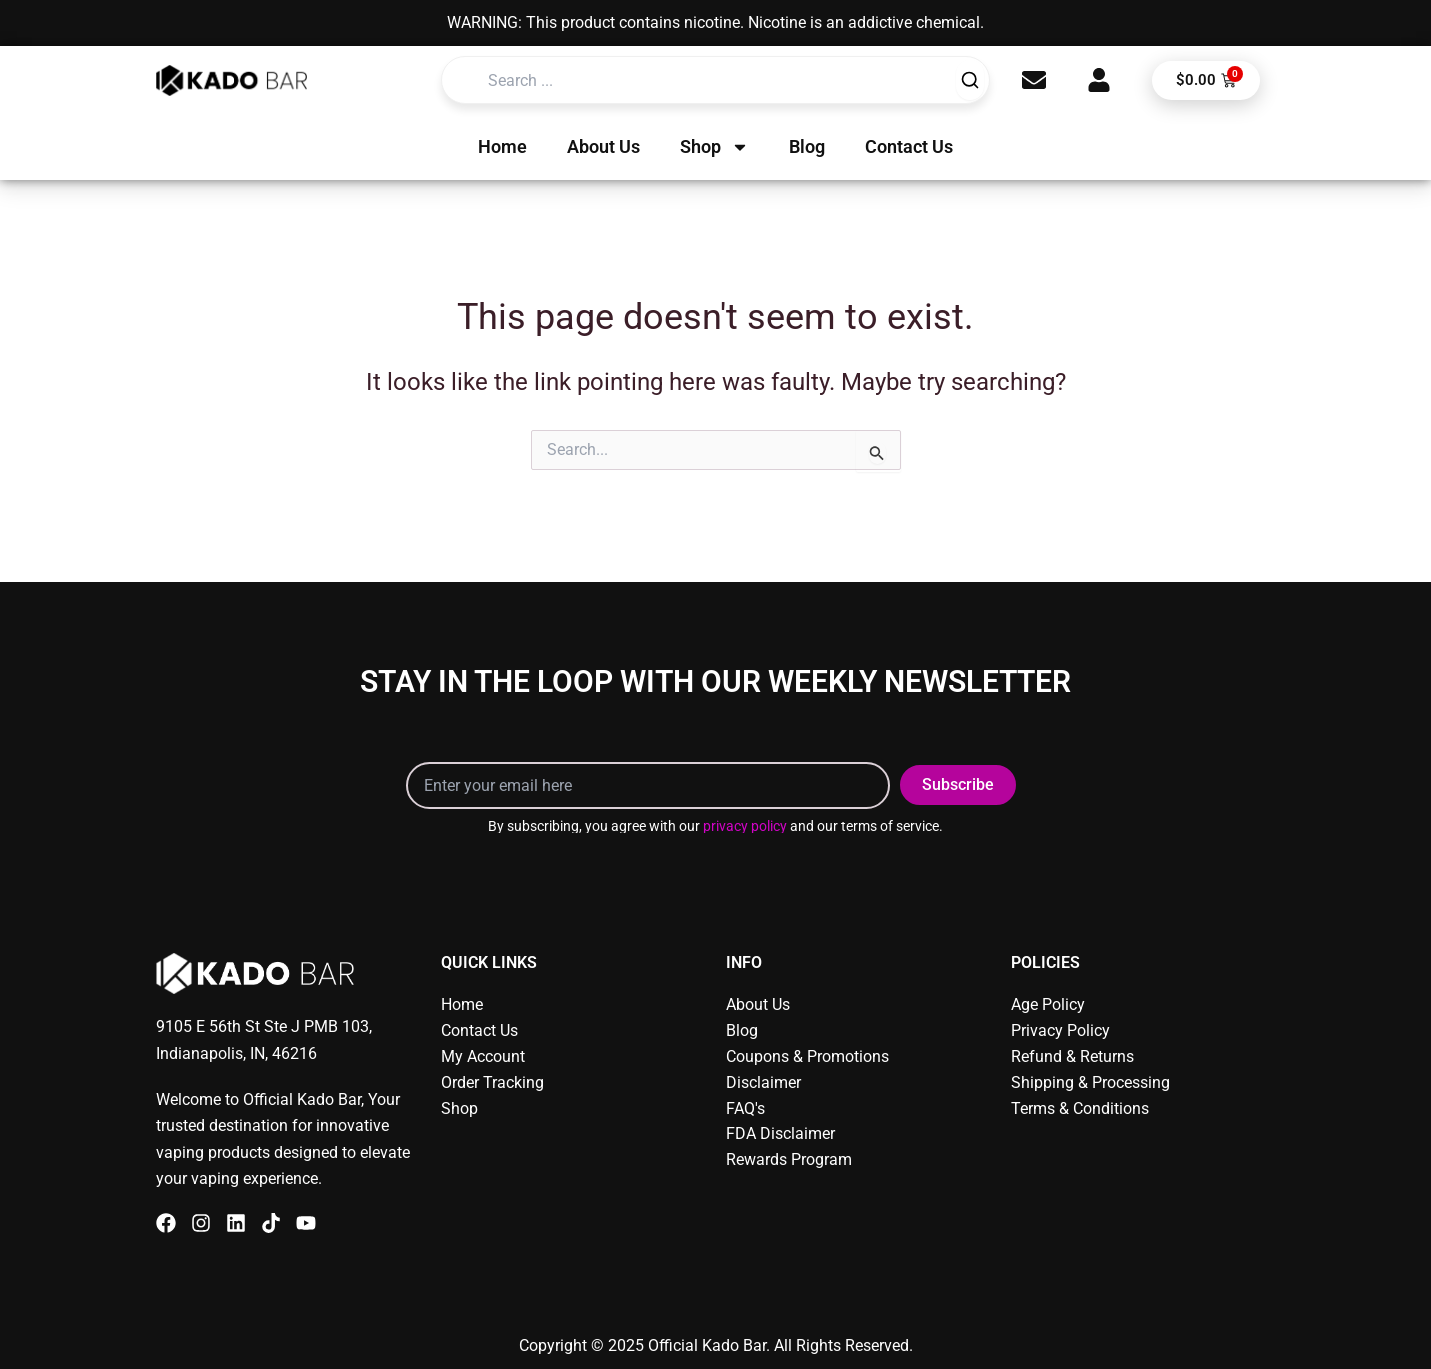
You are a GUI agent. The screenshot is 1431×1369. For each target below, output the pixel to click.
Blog (807, 146)
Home (502, 146)
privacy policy (745, 826)
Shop (714, 147)
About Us (603, 146)
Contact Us (909, 146)
